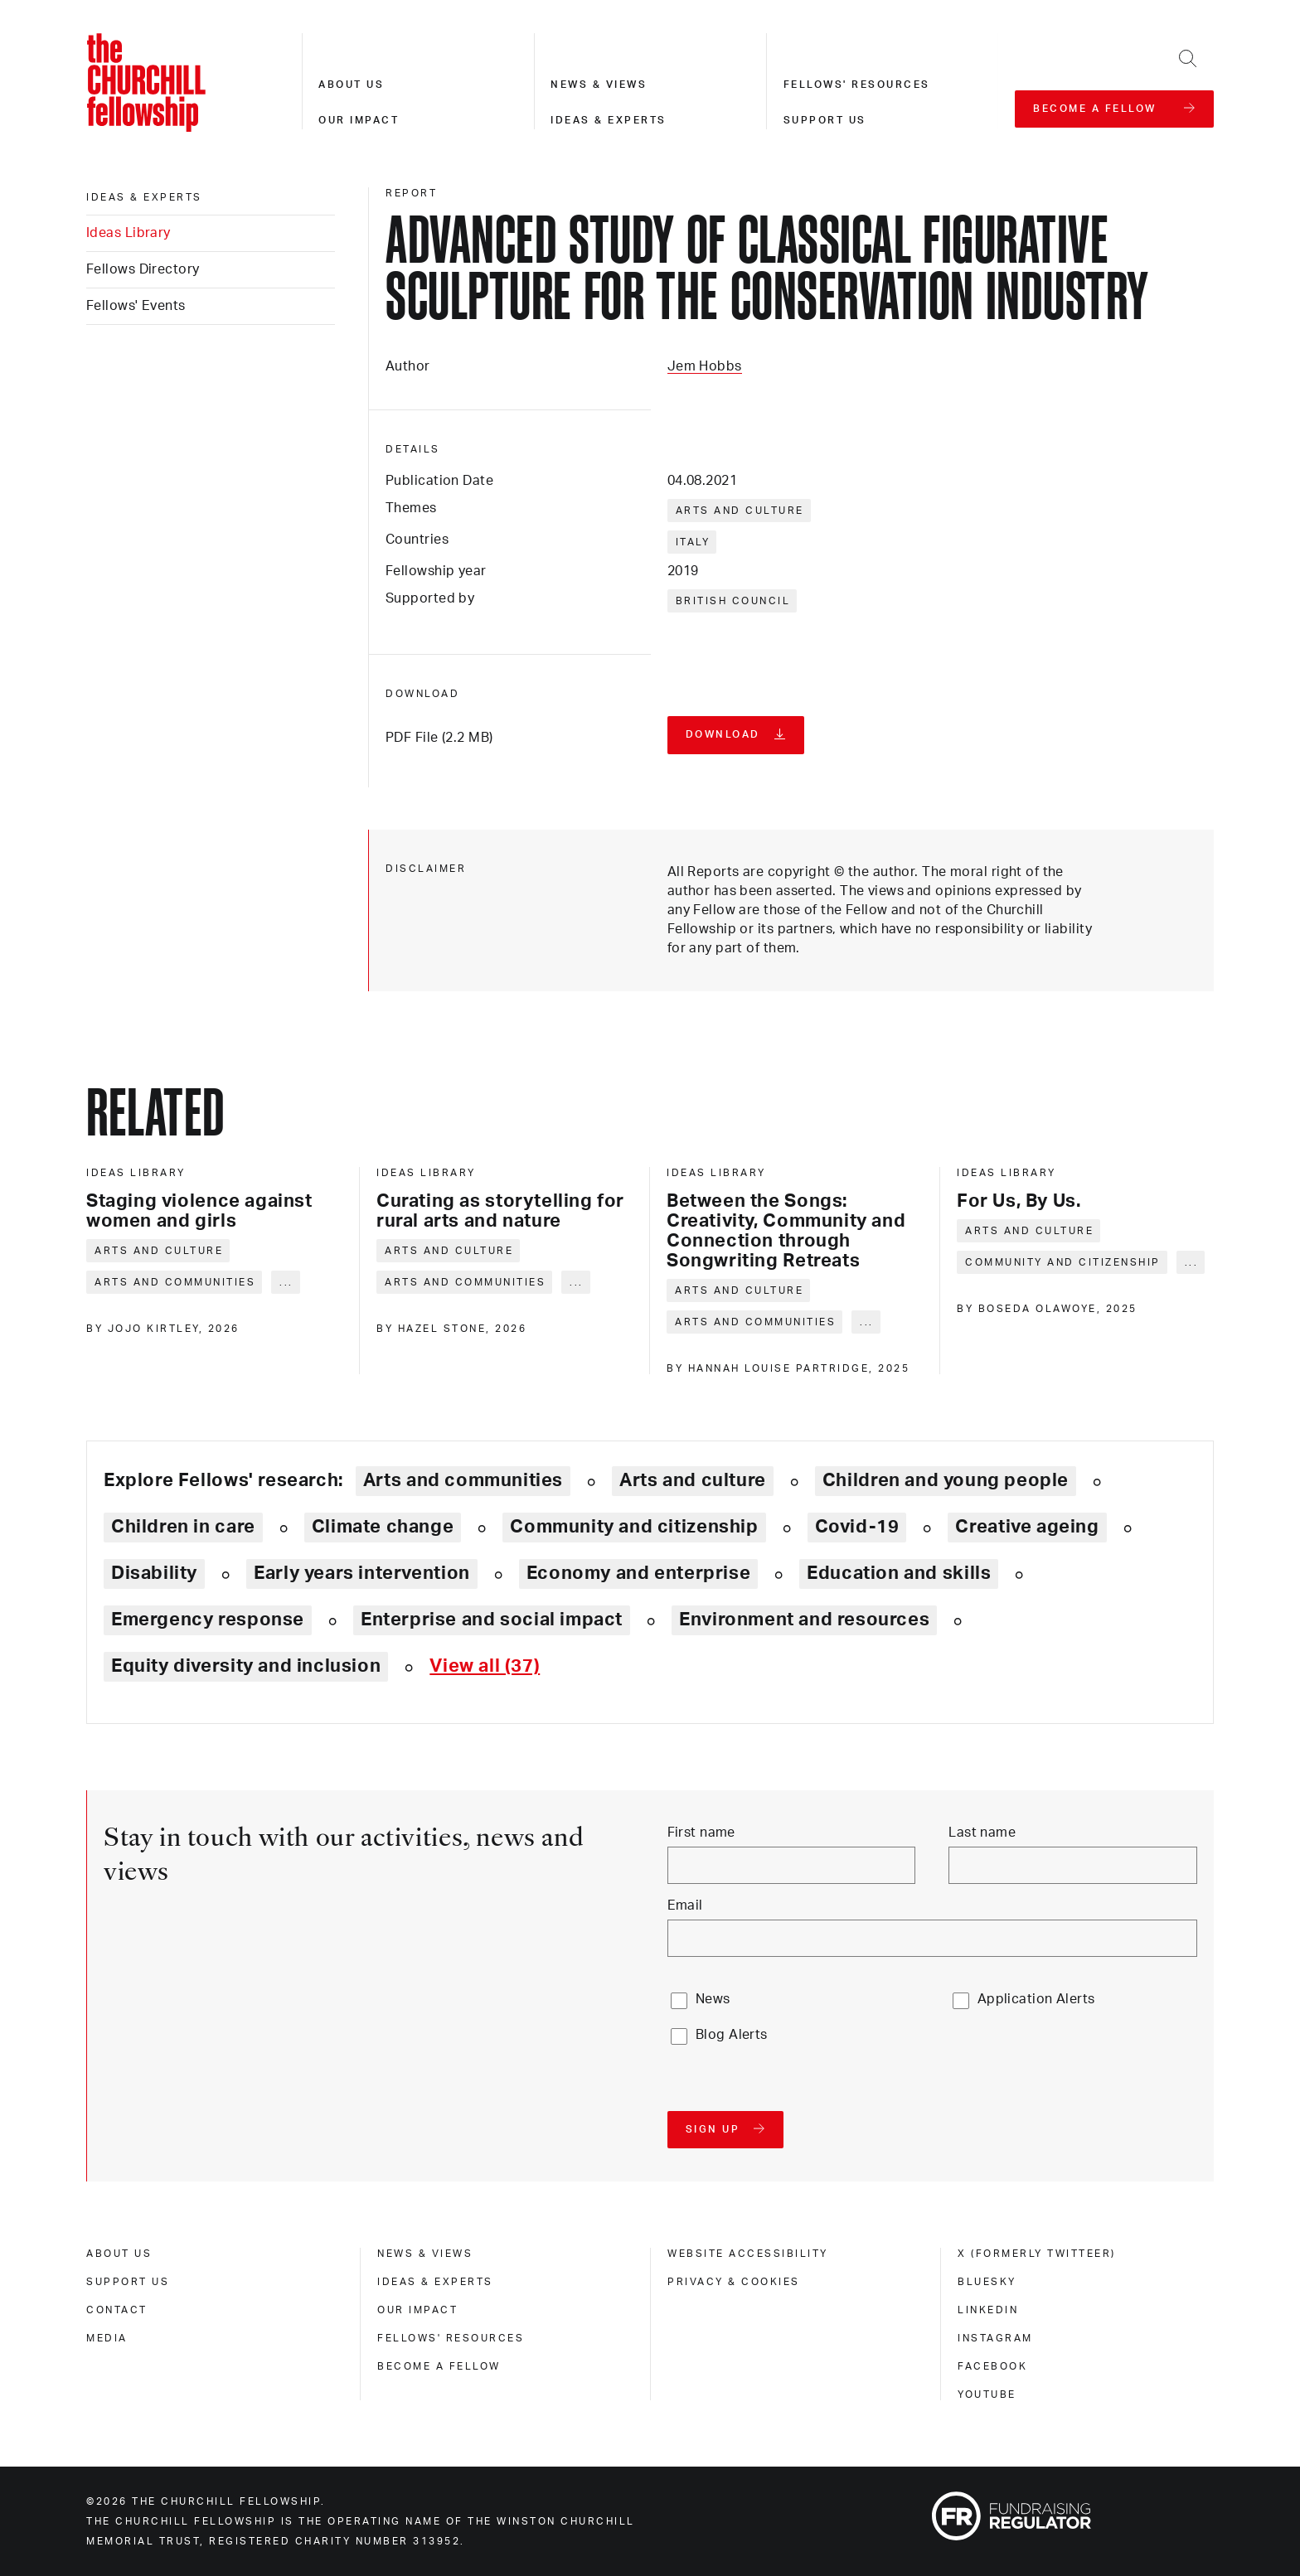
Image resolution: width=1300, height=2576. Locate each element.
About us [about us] (119, 2254)
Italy (693, 542)
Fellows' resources (856, 85)
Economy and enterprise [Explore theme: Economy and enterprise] (638, 1573)
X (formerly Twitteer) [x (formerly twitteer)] (1037, 2254)
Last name (982, 1832)
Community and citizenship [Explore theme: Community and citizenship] (634, 1527)
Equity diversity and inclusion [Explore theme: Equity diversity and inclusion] (246, 1666)
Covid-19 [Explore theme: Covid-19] (857, 1527)
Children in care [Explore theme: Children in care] (183, 1527)
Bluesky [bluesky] (987, 2282)
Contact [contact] (117, 2310)
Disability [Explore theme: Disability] (154, 1573)
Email (685, 1905)
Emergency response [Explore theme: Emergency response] (207, 1619)
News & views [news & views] (425, 2254)
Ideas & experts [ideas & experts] (144, 197)
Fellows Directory (142, 269)
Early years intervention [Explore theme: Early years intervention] (362, 1573)
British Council (733, 601)
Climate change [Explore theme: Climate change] (383, 1527)
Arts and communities (175, 1282)
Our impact (358, 120)
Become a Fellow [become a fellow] (439, 2366)
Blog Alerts (732, 2034)
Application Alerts (1036, 1999)
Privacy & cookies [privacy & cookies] (733, 2282)
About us (351, 85)
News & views (599, 85)
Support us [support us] (127, 2282)
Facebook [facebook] (992, 2366)
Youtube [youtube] (987, 2394)
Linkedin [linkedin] (988, 2310)
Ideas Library (128, 233)
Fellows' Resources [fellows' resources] (450, 2338)
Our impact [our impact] (417, 2310)
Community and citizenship (1063, 1262)
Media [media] (107, 2338)
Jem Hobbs (704, 366)
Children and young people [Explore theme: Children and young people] (945, 1480)
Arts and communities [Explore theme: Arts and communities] (463, 1480)
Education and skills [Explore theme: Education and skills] (899, 1573)
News (713, 1999)
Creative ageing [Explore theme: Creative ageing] (1027, 1527)
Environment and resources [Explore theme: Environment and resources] (804, 1619)
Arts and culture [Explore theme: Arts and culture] (692, 1480)
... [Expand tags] (286, 1282)
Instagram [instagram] (995, 2338)
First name (701, 1832)
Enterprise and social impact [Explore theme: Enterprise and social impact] (492, 1619)
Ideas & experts (609, 120)
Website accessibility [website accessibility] (747, 2254)
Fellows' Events (136, 305)
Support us (824, 120)
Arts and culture (740, 511)
